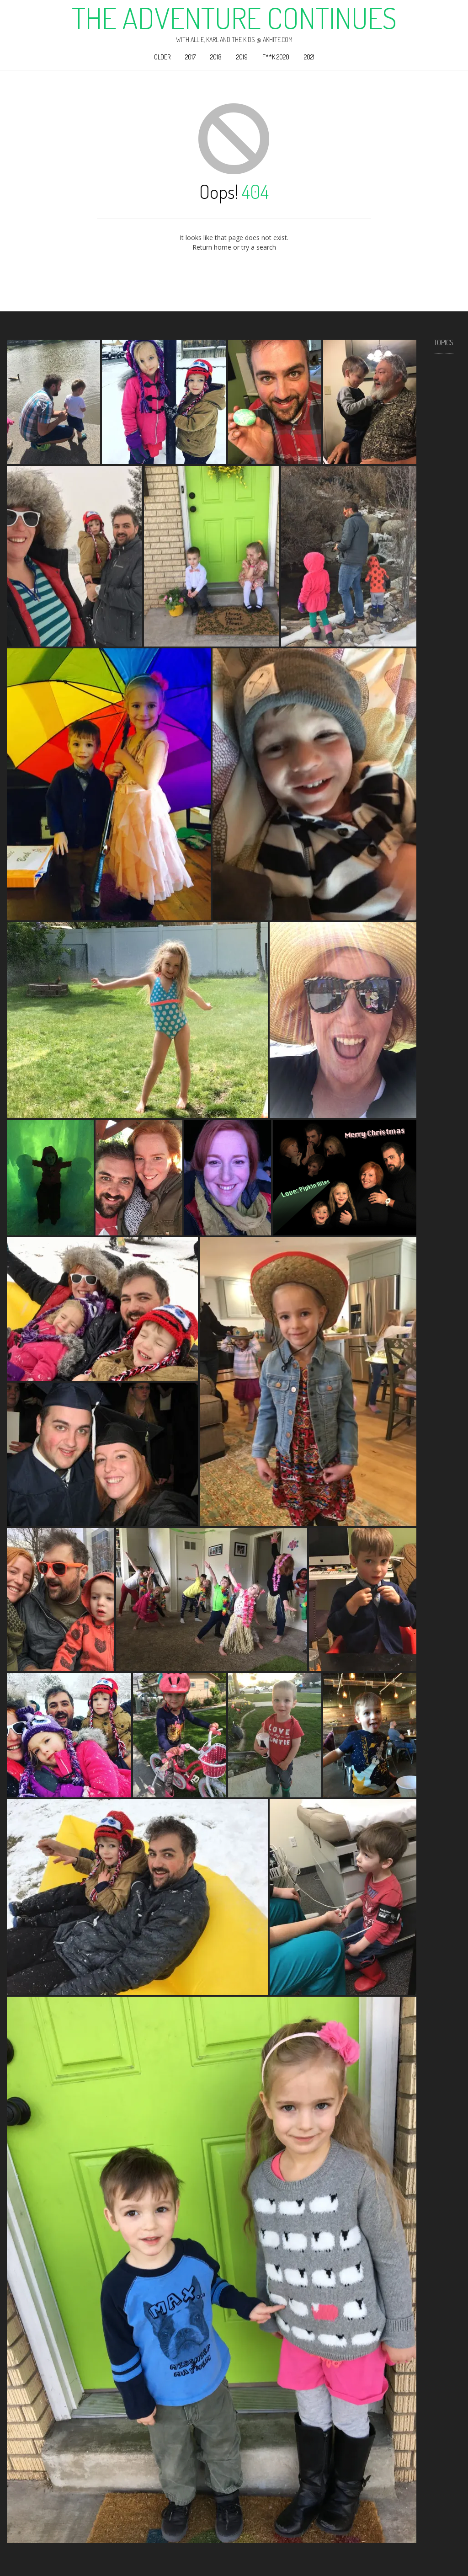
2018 (216, 57)
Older (162, 57)
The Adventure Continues (234, 17)
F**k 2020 (275, 57)
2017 (190, 57)
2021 (309, 57)
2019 (242, 57)
